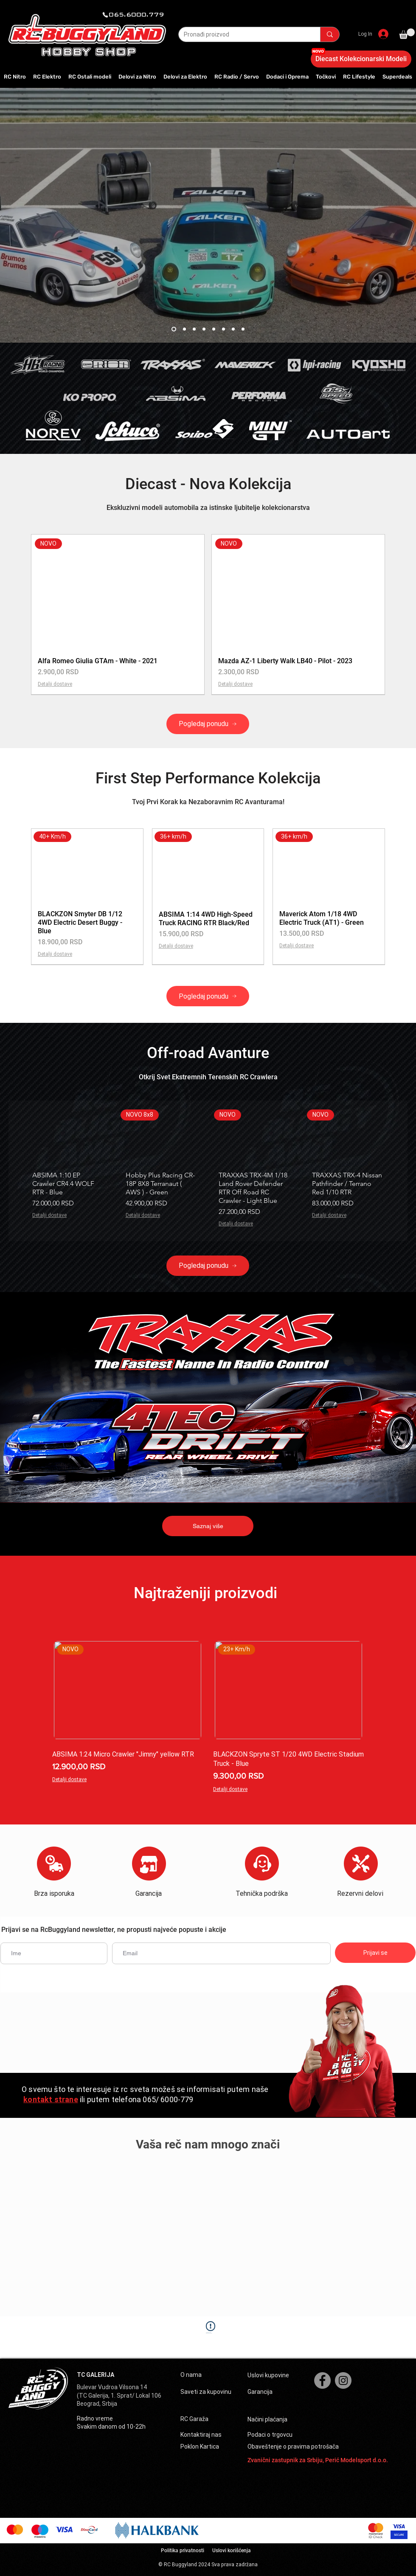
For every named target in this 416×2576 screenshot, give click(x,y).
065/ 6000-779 (168, 2099)
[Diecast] (194, 328)
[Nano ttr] (213, 328)
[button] (407, 33)
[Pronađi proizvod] (243, 34)
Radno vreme (95, 2418)
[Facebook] (322, 2380)
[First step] (223, 328)
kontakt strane (50, 2099)
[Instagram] (343, 2380)
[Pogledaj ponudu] (207, 724)
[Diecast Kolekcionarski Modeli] (361, 59)
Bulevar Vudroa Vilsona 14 (112, 2387)
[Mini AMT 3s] (233, 328)
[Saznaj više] (207, 1526)
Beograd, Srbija (97, 2403)
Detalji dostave (55, 684)
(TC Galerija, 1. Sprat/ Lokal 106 (119, 2395)
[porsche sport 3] (184, 328)
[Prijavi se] (375, 1953)
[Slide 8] (173, 329)
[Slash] (243, 328)
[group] (208, 614)
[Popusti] (203, 328)
